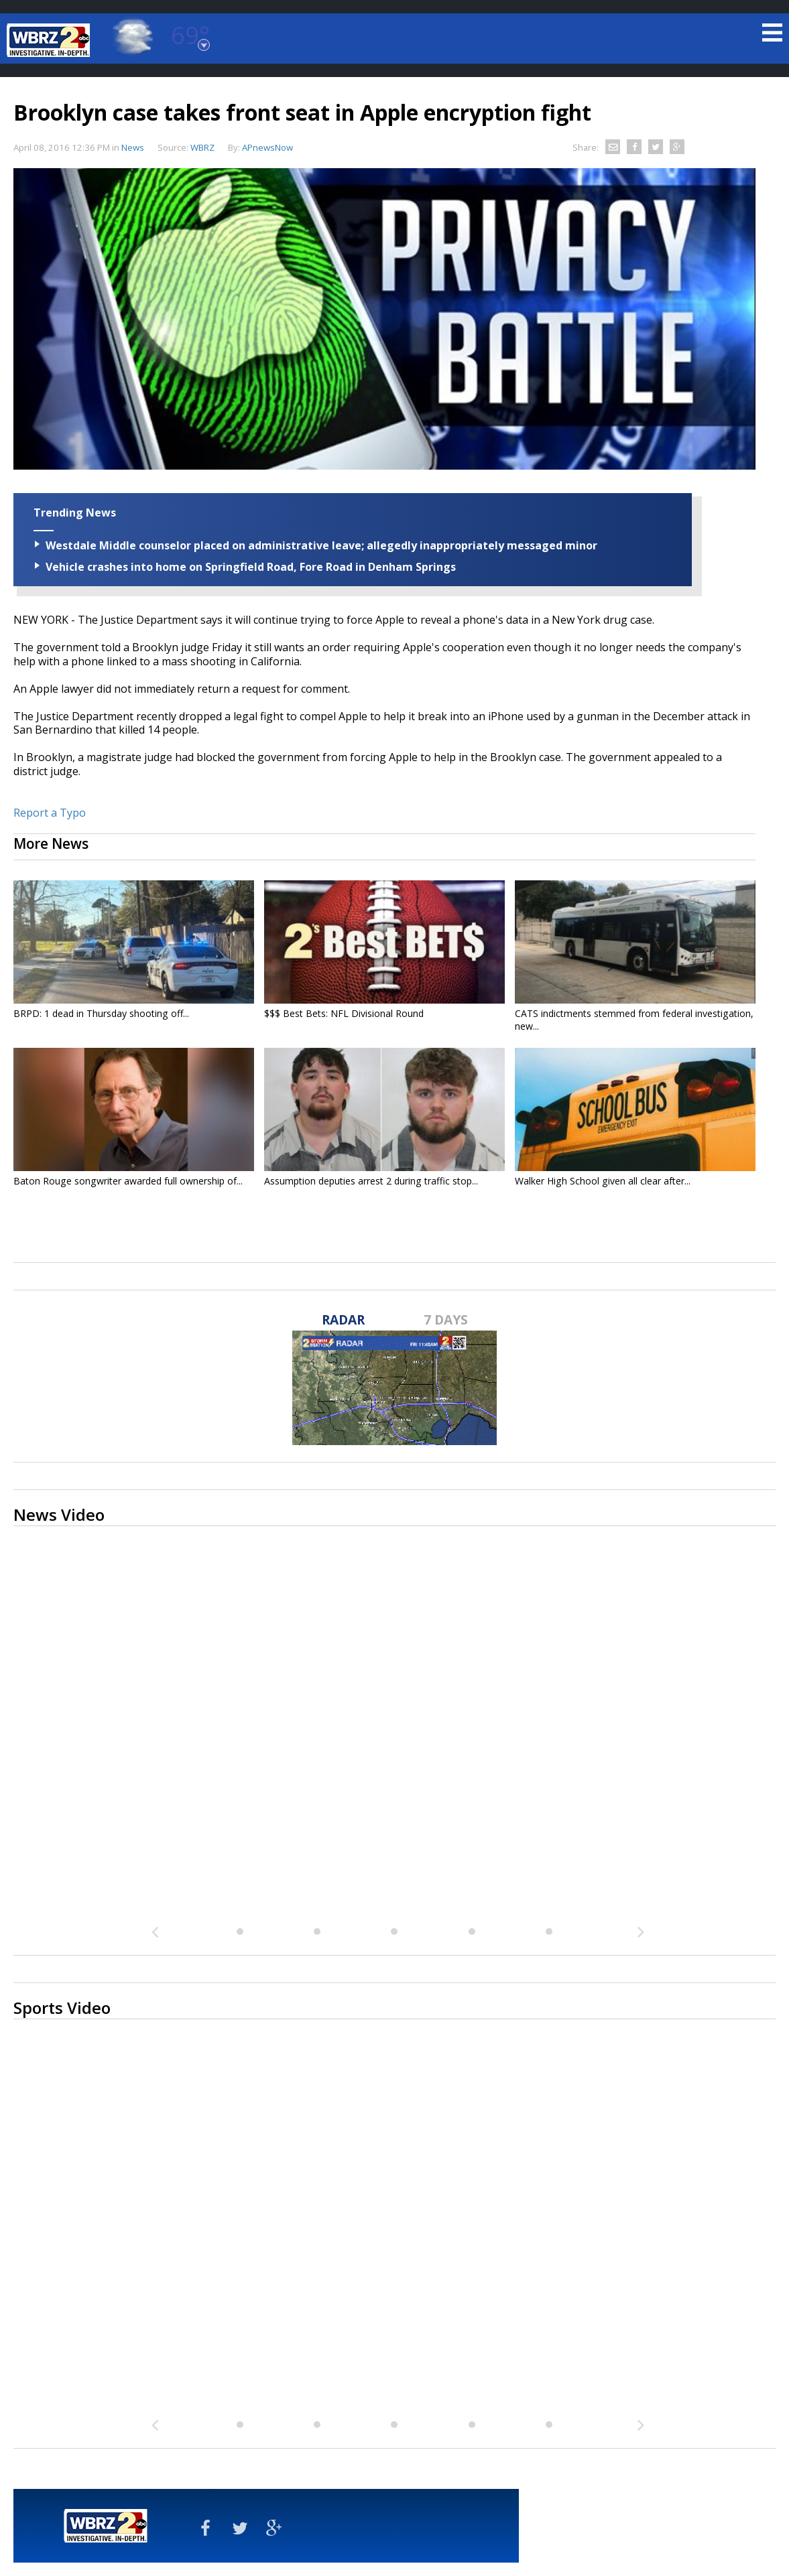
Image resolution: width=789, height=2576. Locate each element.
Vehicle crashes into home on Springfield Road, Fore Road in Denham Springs (251, 566)
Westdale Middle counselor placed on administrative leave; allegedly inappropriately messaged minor (321, 545)
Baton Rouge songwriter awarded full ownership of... (128, 1180)
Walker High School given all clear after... (602, 1180)
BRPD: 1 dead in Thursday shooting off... (101, 1013)
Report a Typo (49, 812)
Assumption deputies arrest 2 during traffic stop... (371, 1180)
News (132, 147)
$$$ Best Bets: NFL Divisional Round (344, 1013)
